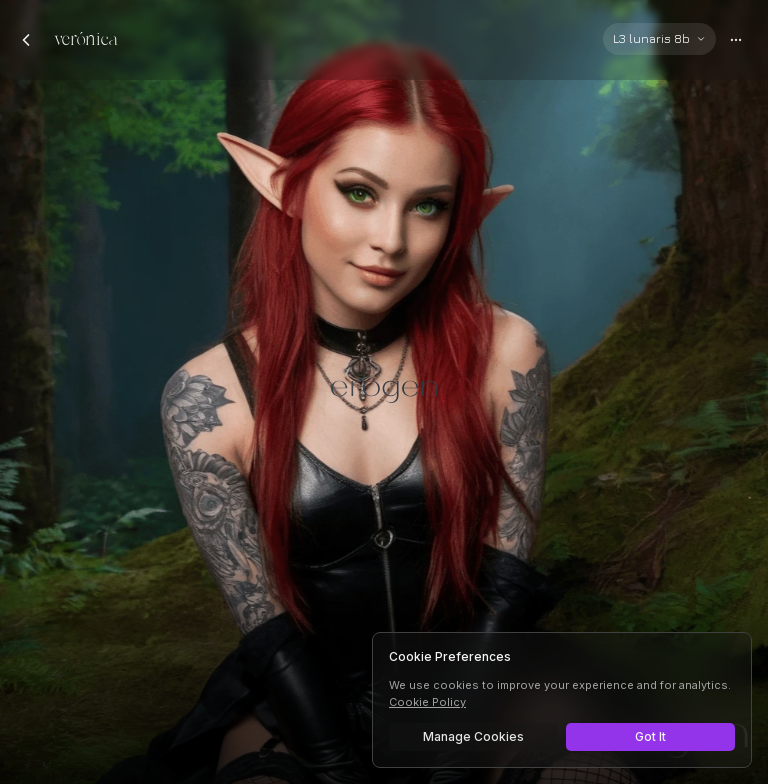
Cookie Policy (427, 702)
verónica (86, 39)
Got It (650, 736)
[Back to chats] (26, 40)
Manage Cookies (473, 736)
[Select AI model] (659, 39)
